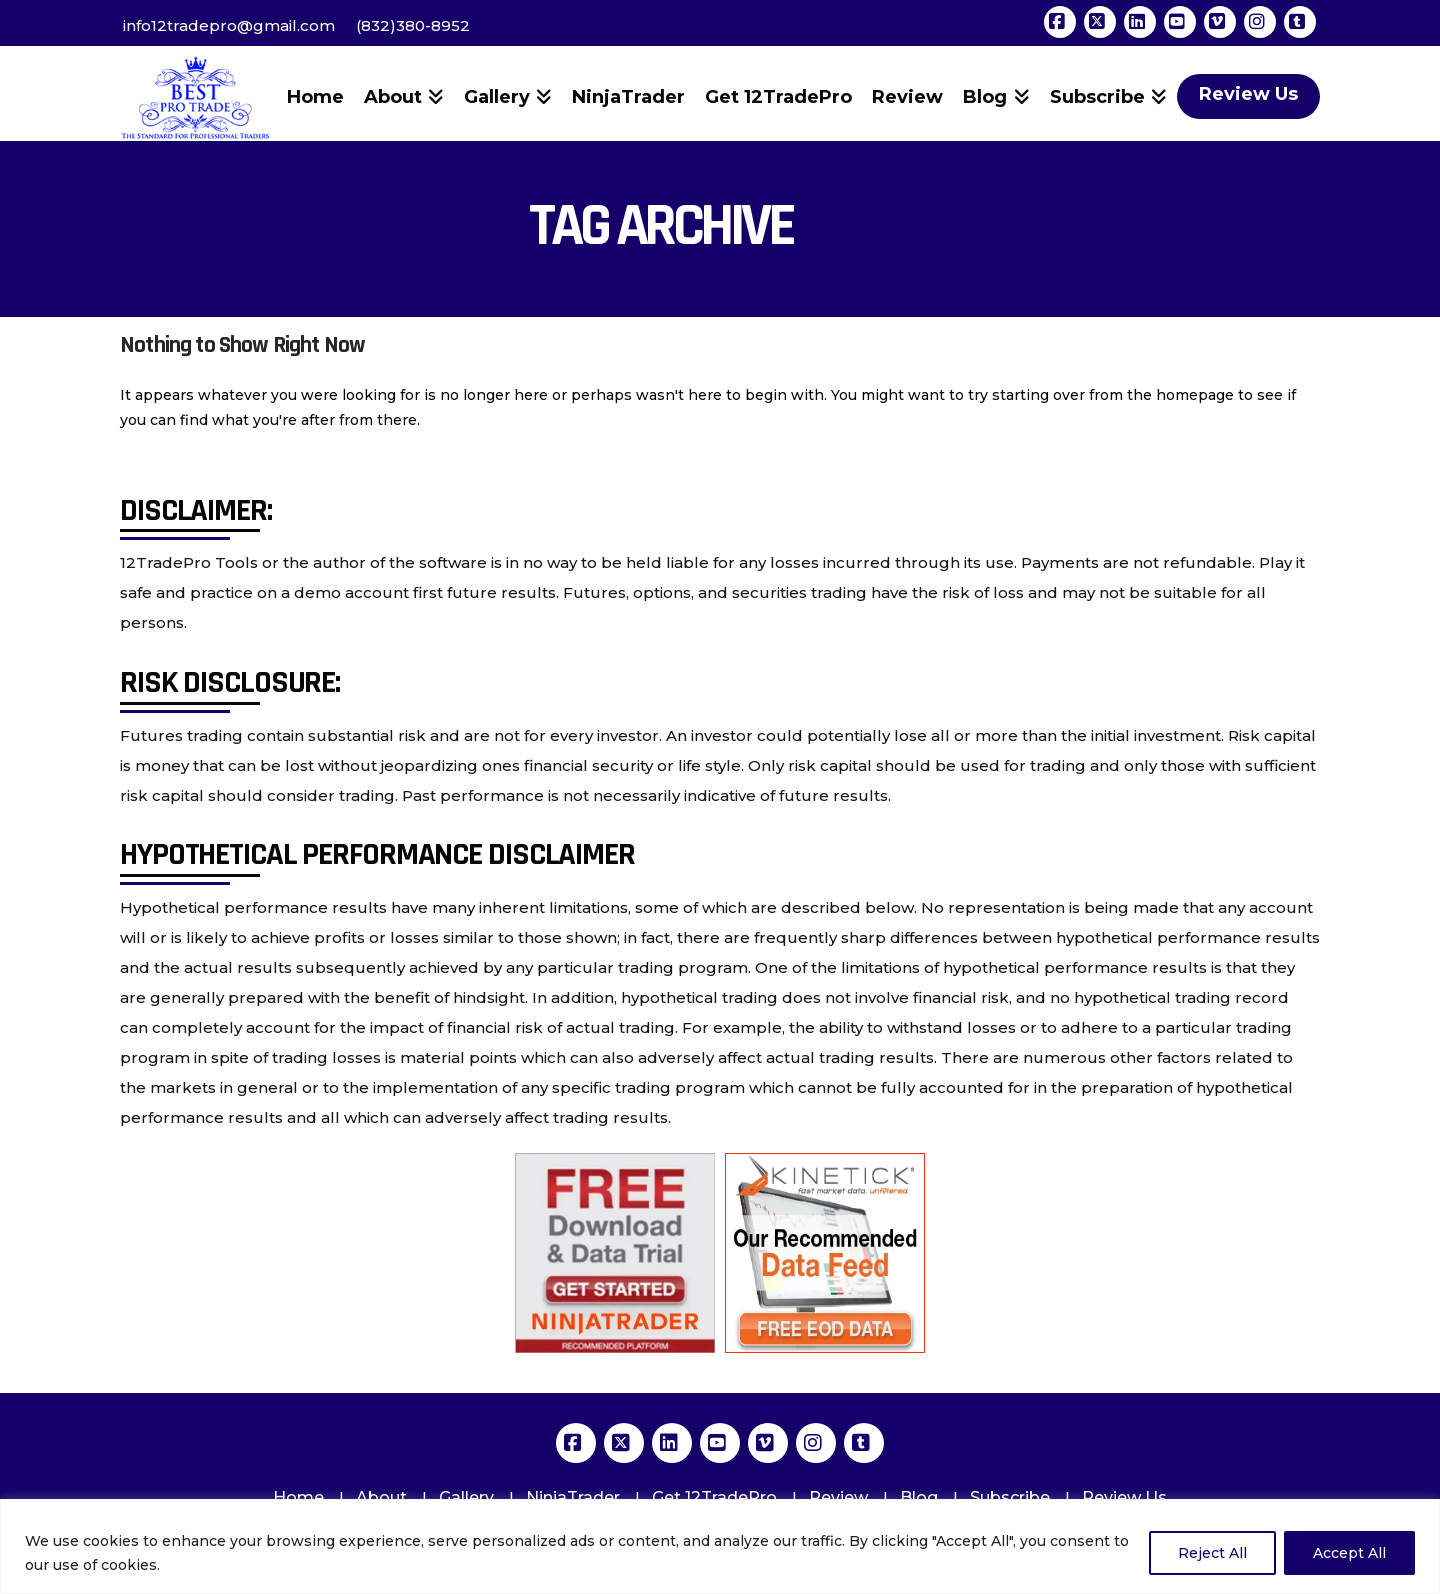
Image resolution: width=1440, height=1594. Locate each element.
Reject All (1212, 1553)
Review (838, 1497)
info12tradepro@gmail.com (229, 25)
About (381, 1497)
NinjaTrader (573, 1497)
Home (298, 1497)
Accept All (1349, 1553)
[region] (720, 1546)
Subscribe (1010, 1497)
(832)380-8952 (413, 25)
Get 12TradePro (714, 1497)
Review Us (1124, 1497)
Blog (919, 1497)
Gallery (466, 1497)
